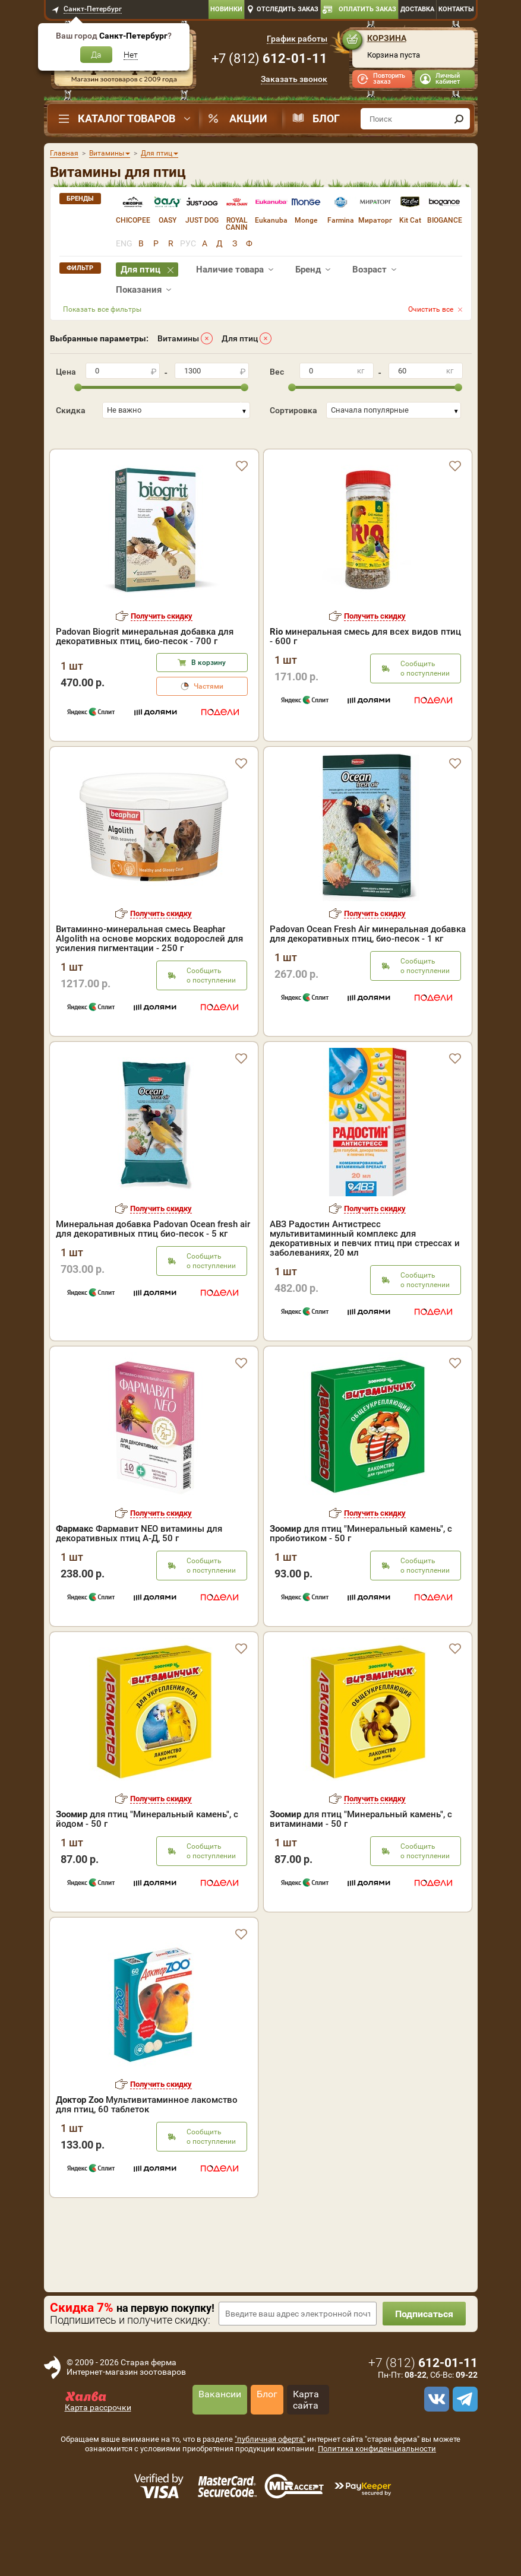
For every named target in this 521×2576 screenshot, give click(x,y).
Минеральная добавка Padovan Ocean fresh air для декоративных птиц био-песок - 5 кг (153, 1265)
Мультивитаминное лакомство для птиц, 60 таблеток (147, 2141)
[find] (459, 118)
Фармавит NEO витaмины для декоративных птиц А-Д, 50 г (139, 1570)
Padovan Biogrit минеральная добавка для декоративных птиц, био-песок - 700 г (144, 673)
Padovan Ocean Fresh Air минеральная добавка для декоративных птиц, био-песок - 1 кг (368, 970)
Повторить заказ (389, 78)
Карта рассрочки (98, 2444)
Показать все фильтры (102, 309)
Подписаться (424, 2350)
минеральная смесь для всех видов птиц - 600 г (365, 673)
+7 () (269, 58)
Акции (248, 118)
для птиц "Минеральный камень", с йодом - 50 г (147, 1855)
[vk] (435, 2435)
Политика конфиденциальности (377, 2485)
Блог (326, 118)
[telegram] (463, 2435)
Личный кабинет (447, 78)
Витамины (178, 338)
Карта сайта (306, 2436)
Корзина (386, 38)
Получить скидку (161, 652)
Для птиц (240, 338)
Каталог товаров (126, 118)
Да (96, 54)
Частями (208, 723)
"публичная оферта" (270, 2476)
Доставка (417, 9)
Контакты (456, 9)
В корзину (208, 699)
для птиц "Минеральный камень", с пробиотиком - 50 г (361, 1570)
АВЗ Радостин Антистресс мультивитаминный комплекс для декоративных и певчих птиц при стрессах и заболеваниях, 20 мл (365, 1275)
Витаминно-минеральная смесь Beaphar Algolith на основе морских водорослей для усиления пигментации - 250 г (149, 975)
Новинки (226, 9)
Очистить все (430, 309)
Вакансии (219, 2430)
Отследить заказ (287, 9)
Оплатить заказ (367, 9)
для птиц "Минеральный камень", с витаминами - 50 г (361, 1855)
